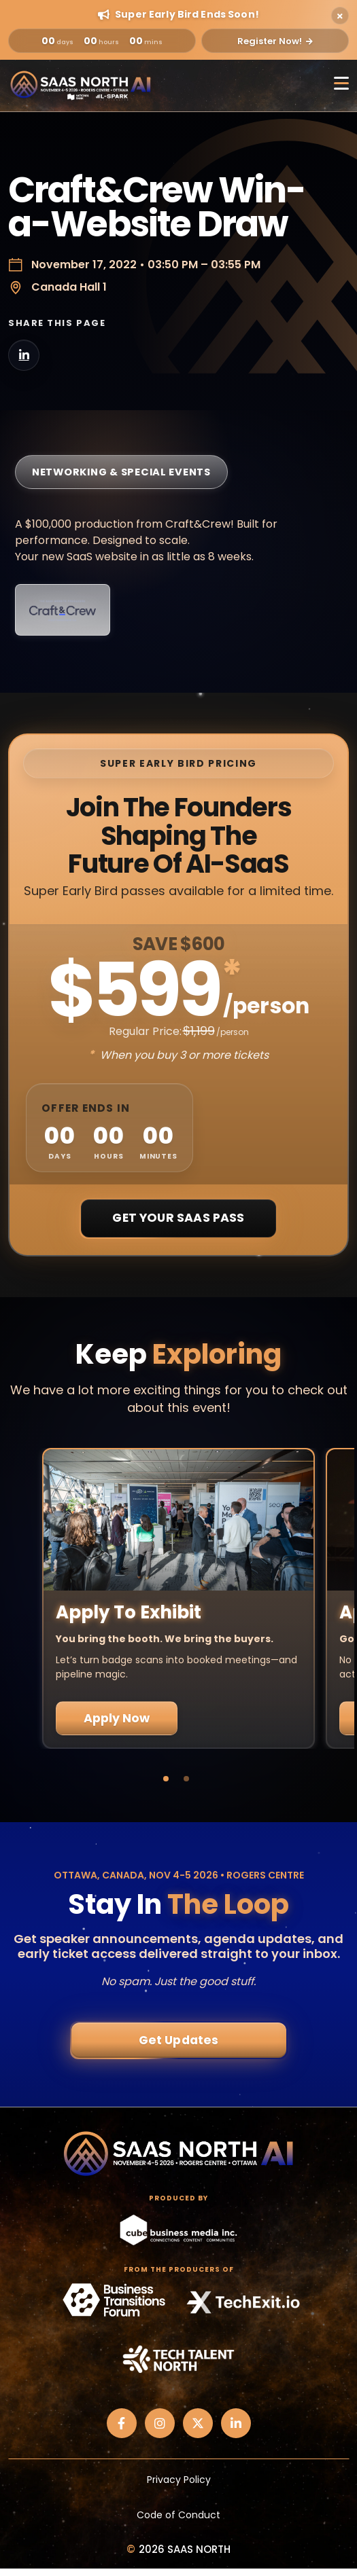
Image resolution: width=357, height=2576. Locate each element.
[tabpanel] (178, 1598)
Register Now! (275, 41)
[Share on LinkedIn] (23, 355)
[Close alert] (340, 15)
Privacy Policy (179, 2479)
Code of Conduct (178, 2515)
